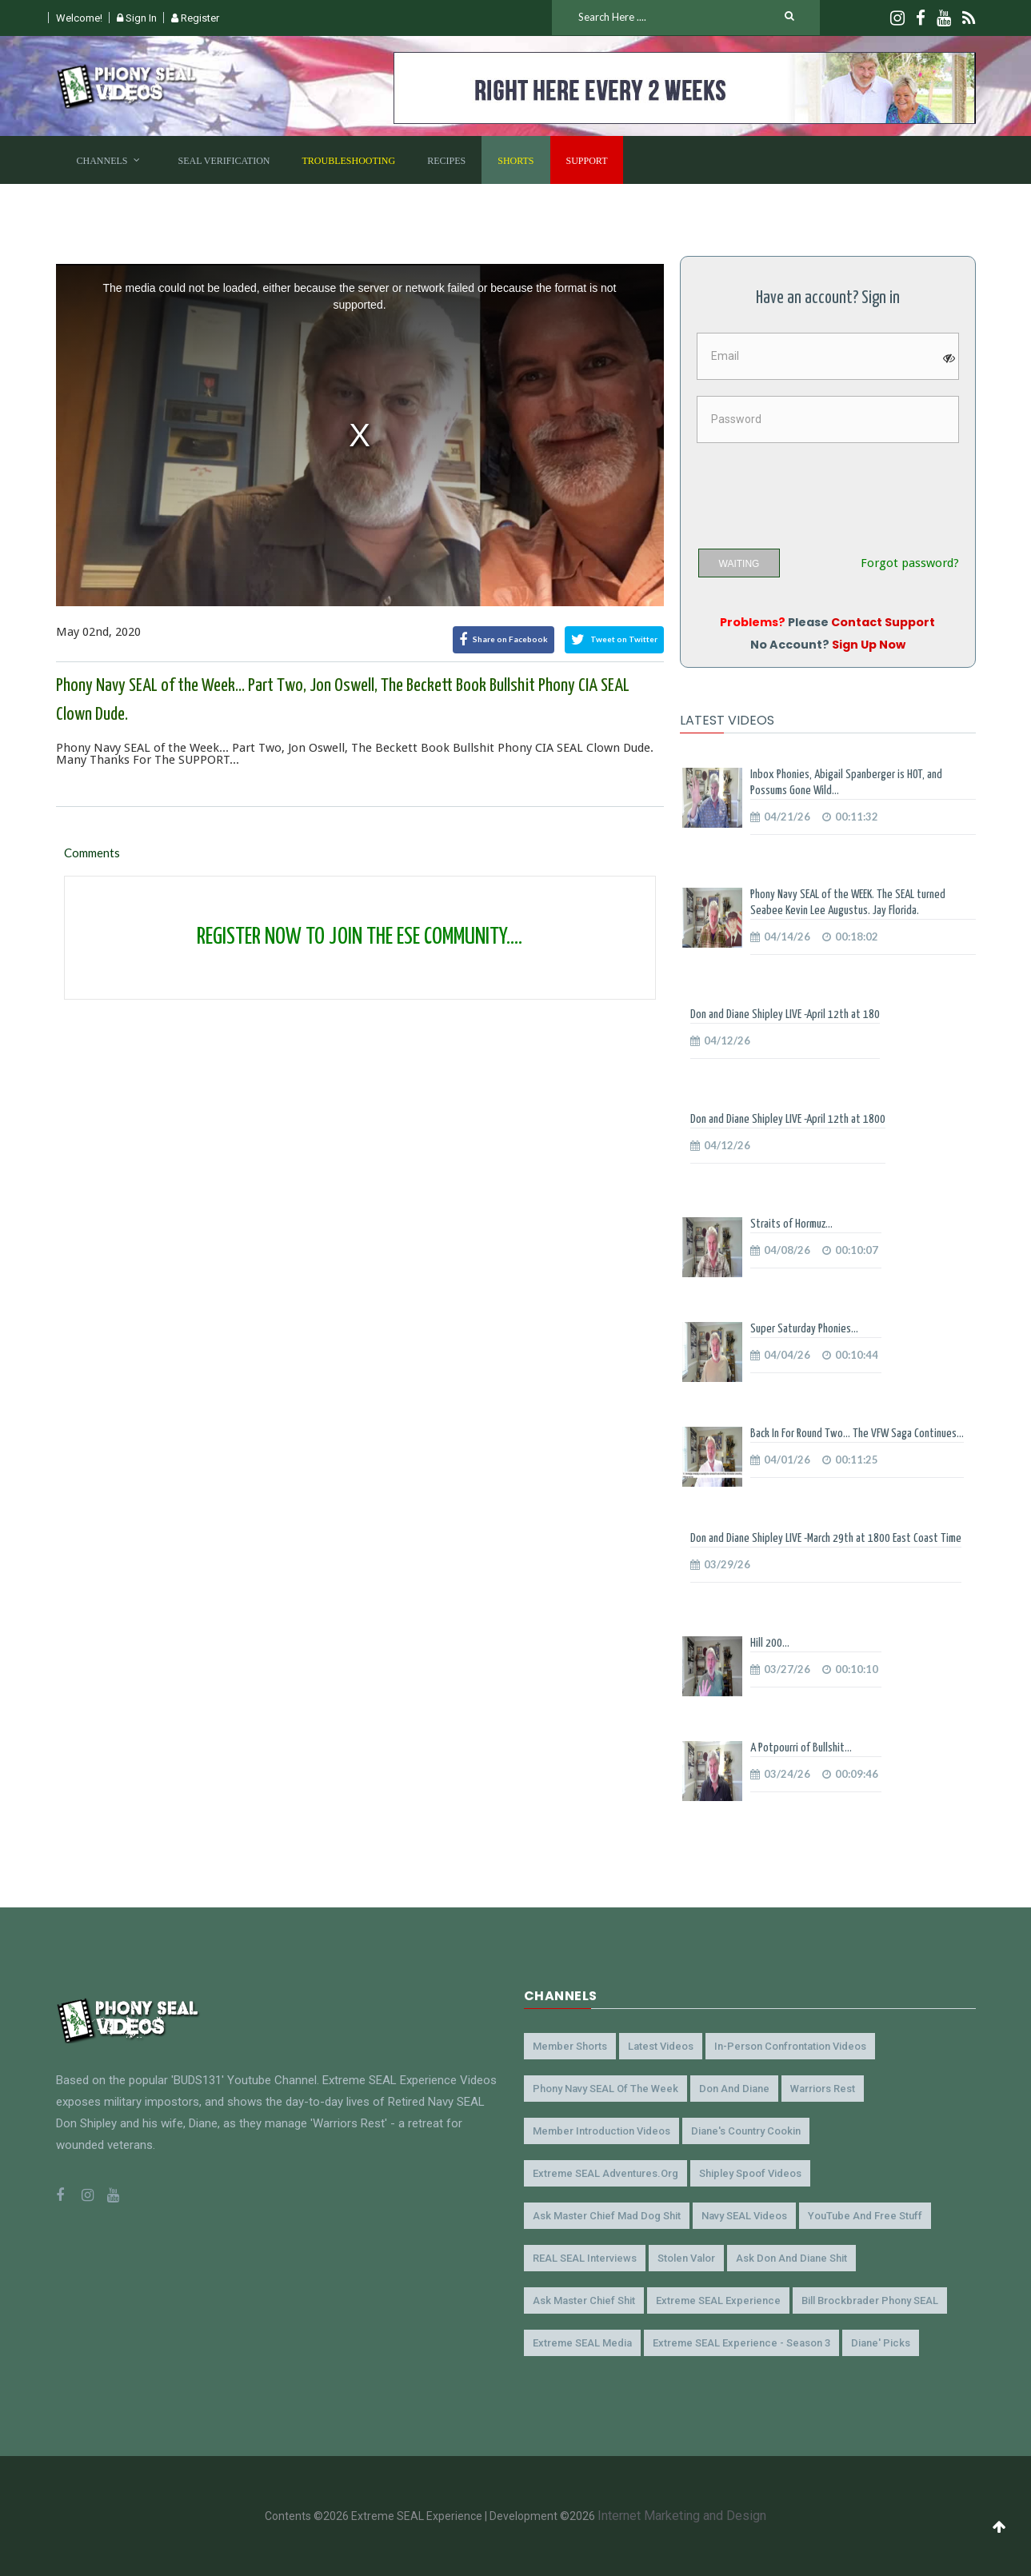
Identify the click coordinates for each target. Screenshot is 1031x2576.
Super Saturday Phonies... (804, 1329)
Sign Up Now (868, 645)
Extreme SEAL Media (582, 2343)
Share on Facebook (503, 640)
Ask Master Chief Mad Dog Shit (607, 2216)
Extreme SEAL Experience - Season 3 (741, 2343)
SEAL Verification (224, 160)
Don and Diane (734, 2089)
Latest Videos (660, 2046)
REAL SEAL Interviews (585, 2258)
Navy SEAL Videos (744, 2216)
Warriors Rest (822, 2089)
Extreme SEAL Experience (718, 2300)
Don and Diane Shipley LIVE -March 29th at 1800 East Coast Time (825, 1538)
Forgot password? (910, 563)
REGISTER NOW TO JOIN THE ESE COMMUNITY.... (359, 937)
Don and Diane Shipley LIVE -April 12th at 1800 (787, 1119)
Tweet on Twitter (614, 640)
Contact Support (883, 622)
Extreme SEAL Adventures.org (605, 2173)
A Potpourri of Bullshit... (801, 1748)
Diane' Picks (880, 2343)
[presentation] (818, 490)
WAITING (739, 563)
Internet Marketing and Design (681, 2515)
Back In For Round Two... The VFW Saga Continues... (857, 1434)
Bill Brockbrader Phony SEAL (869, 2300)
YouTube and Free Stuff (865, 2216)
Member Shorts (570, 2046)
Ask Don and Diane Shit (791, 2258)
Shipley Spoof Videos (750, 2173)
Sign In (137, 18)
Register (195, 18)
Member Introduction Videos (601, 2131)
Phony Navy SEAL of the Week (605, 2089)
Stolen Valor (686, 2258)
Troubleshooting (349, 160)
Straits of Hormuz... (791, 1224)
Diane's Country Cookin (746, 2131)
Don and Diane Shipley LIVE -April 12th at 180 (785, 1014)
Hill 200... (769, 1643)
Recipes (446, 160)
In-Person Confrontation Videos (790, 2046)
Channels (102, 160)
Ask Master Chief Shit (584, 2300)
